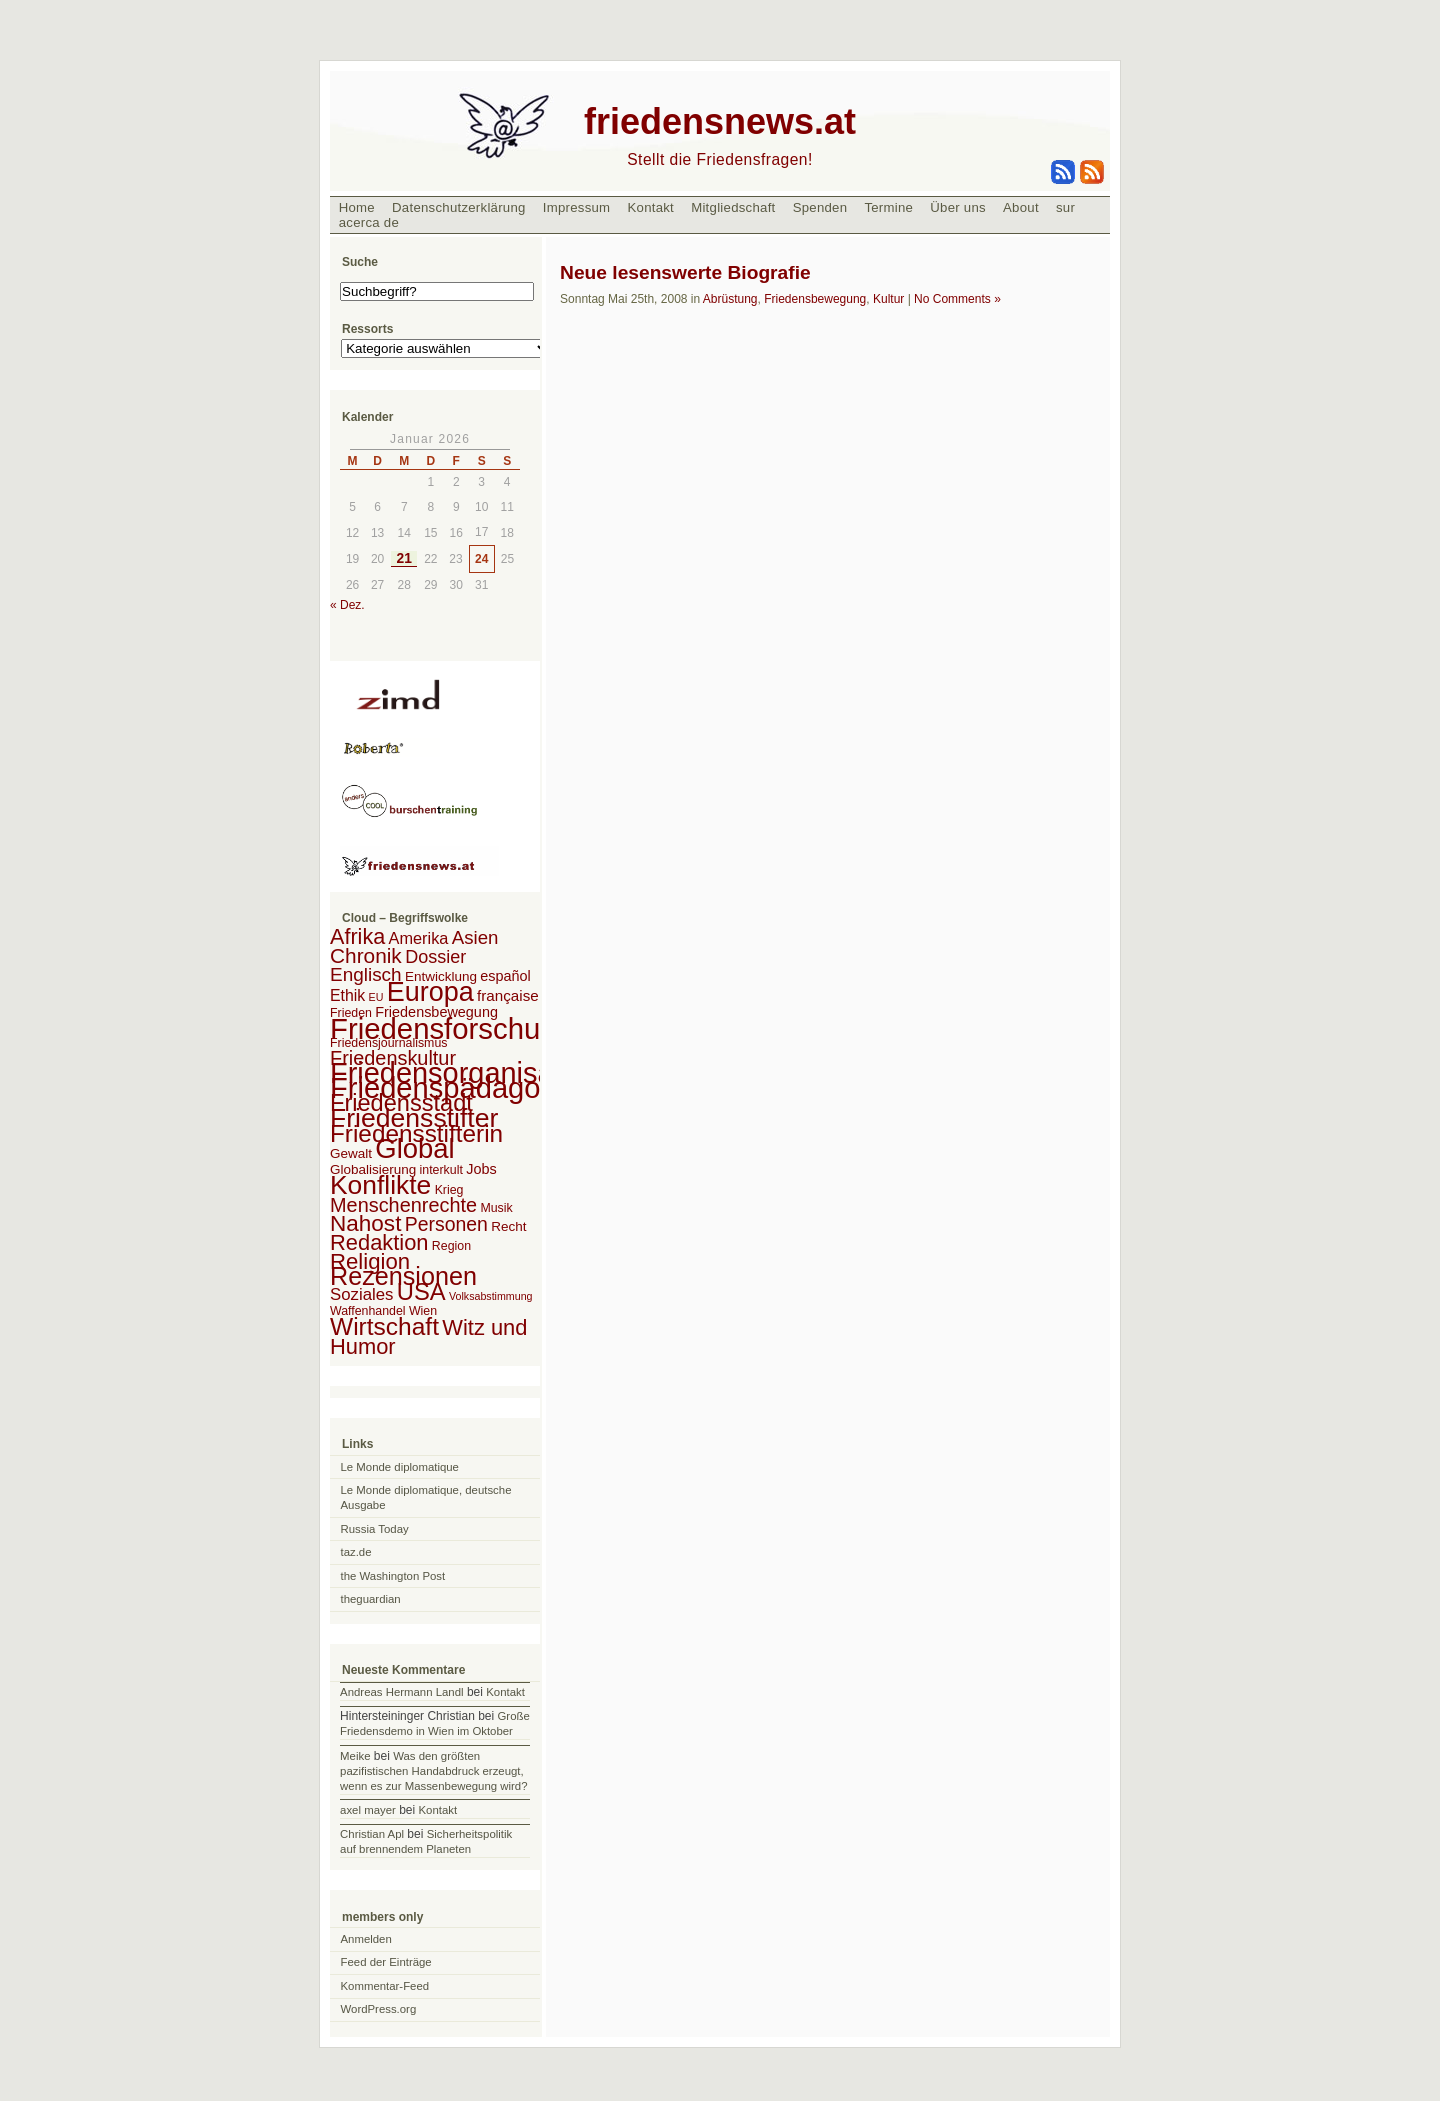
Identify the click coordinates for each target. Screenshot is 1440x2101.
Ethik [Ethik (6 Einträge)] (347, 995)
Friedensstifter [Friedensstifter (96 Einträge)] (414, 1118)
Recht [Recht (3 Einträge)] (508, 1226)
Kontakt (650, 207)
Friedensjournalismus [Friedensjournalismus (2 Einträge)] (388, 1043)
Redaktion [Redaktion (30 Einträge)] (379, 1242)
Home (357, 207)
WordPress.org (379, 2009)
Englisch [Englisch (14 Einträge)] (366, 974)
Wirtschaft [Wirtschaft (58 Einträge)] (384, 1326)
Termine (888, 207)
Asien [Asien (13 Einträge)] (475, 937)
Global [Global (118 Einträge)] (414, 1148)
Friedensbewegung (815, 299)
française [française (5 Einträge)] (508, 995)
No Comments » (957, 299)
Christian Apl (372, 1834)
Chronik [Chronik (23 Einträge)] (366, 955)
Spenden (820, 207)
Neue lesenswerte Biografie (685, 272)
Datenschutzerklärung (459, 207)
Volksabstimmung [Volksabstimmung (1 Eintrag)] (491, 1296)
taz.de (356, 1552)
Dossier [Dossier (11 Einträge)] (435, 957)
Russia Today (375, 1529)
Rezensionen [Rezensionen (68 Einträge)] (403, 1276)
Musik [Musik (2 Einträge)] (496, 1208)
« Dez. (347, 605)
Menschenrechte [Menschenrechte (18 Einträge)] (403, 1205)
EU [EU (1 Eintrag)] (376, 997)
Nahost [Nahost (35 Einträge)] (365, 1223)
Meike (355, 1756)
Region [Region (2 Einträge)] (451, 1246)
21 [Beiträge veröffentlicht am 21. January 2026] (404, 558)
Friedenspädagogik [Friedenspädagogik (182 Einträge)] (454, 1088)
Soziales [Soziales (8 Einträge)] (361, 1294)
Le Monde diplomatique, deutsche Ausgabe (426, 1497)
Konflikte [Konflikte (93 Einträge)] (380, 1185)
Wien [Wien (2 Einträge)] (423, 1311)
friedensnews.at (720, 121)
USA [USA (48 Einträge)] (421, 1291)
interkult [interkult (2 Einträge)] (441, 1170)
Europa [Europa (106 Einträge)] (430, 992)
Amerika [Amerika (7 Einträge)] (419, 938)
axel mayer (368, 1810)
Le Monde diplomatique (400, 1467)
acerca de (369, 222)
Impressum (577, 207)
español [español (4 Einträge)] (505, 976)
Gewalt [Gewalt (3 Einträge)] (351, 1153)
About (1021, 207)
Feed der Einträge (386, 1962)
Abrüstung (730, 299)
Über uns (958, 207)
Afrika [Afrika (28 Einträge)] (357, 936)
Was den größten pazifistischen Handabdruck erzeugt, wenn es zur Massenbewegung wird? (433, 1771)
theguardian (371, 1599)
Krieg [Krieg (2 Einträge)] (449, 1190)
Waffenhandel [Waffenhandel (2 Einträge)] (368, 1311)
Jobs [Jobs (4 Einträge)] (481, 1169)
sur (1065, 207)
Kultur (888, 299)
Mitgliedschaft (733, 207)
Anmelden (366, 1939)
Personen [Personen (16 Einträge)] (446, 1224)
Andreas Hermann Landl (401, 1692)
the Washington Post (393, 1576)
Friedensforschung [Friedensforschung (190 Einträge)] (451, 1028)
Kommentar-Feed (385, 1986)
